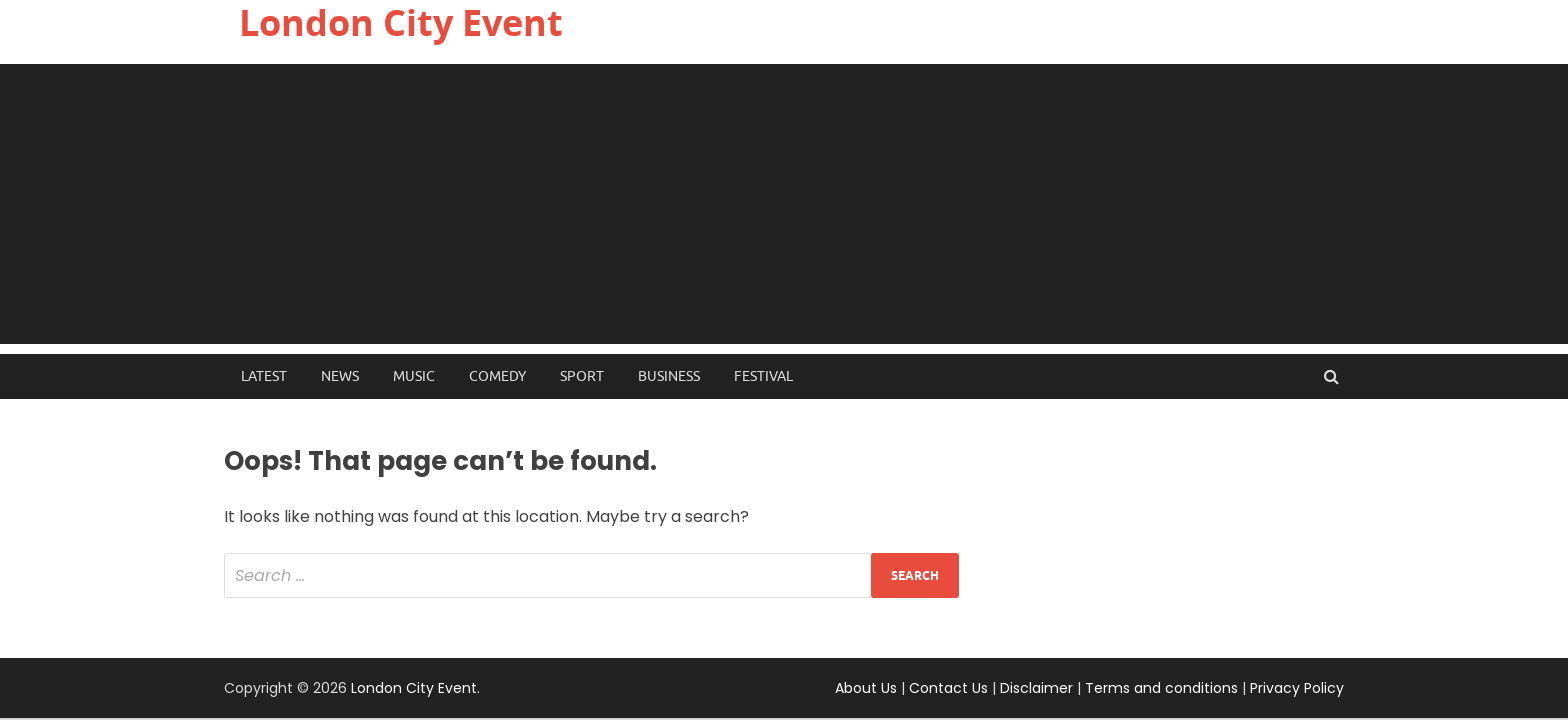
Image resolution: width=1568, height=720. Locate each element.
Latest (264, 376)
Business (669, 376)
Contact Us (948, 688)
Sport (582, 376)
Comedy (497, 376)
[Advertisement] (784, 204)
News (340, 376)
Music (414, 376)
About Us (866, 688)
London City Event (414, 688)
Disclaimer (1036, 688)
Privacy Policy (1297, 688)
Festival (763, 376)
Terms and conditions (1161, 688)
